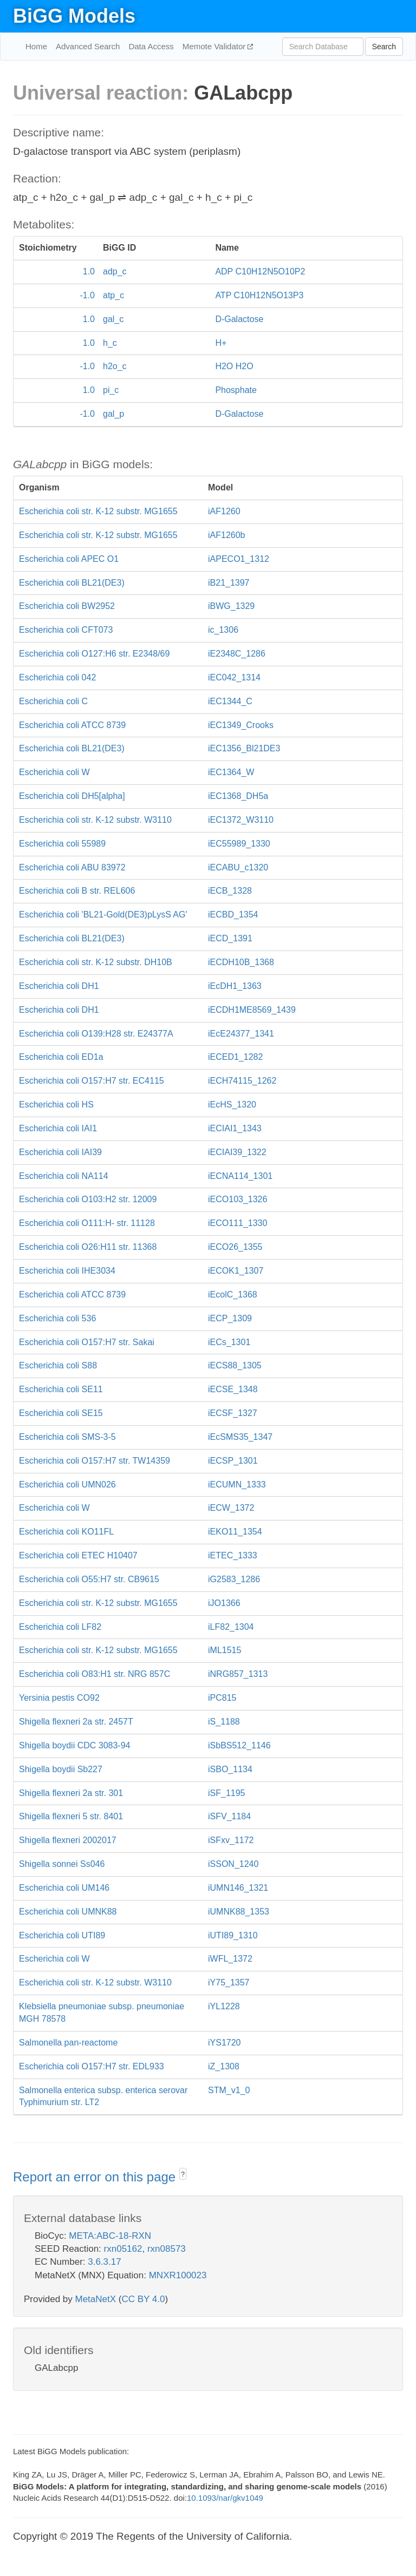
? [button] (183, 2174)
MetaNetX (95, 2299)
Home (36, 46)
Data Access (150, 46)
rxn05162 (123, 2249)
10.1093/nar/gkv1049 (225, 2497)
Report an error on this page (96, 2176)
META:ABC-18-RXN (110, 2236)
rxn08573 (166, 2249)
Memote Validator (215, 46)
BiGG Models (74, 16)
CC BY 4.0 (143, 2299)
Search (384, 46)
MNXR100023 (178, 2275)
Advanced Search (88, 46)
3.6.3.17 (104, 2262)
